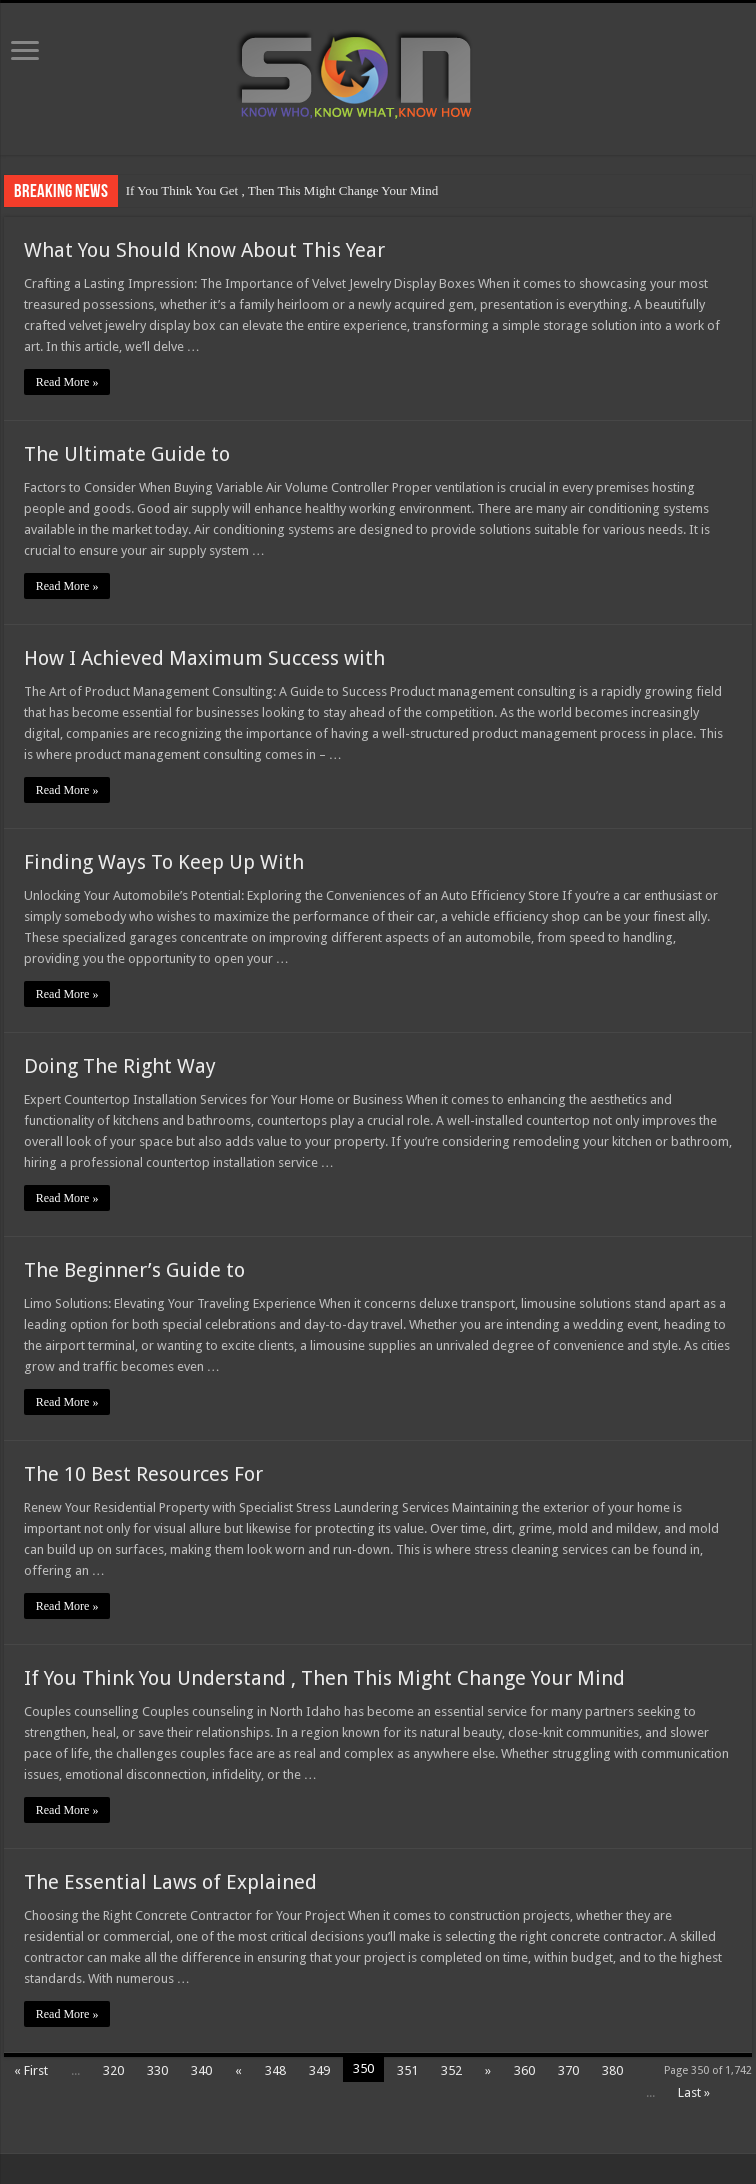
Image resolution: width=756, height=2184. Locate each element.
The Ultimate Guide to (127, 454)
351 (407, 2070)
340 (201, 2070)
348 (275, 2070)
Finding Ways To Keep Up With (164, 862)
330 (157, 2070)
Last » (694, 2092)
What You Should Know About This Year (204, 250)
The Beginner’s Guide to (134, 1270)
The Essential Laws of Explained (170, 1882)
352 (451, 2070)
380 (612, 2070)
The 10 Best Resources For (143, 1474)
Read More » (67, 382)
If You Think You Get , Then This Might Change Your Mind (282, 190)
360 (524, 2070)
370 (568, 2070)
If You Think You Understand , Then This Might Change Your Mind (324, 1678)
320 (113, 2070)
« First (31, 2070)
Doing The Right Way (120, 1066)
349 (319, 2070)
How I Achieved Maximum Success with (204, 658)
